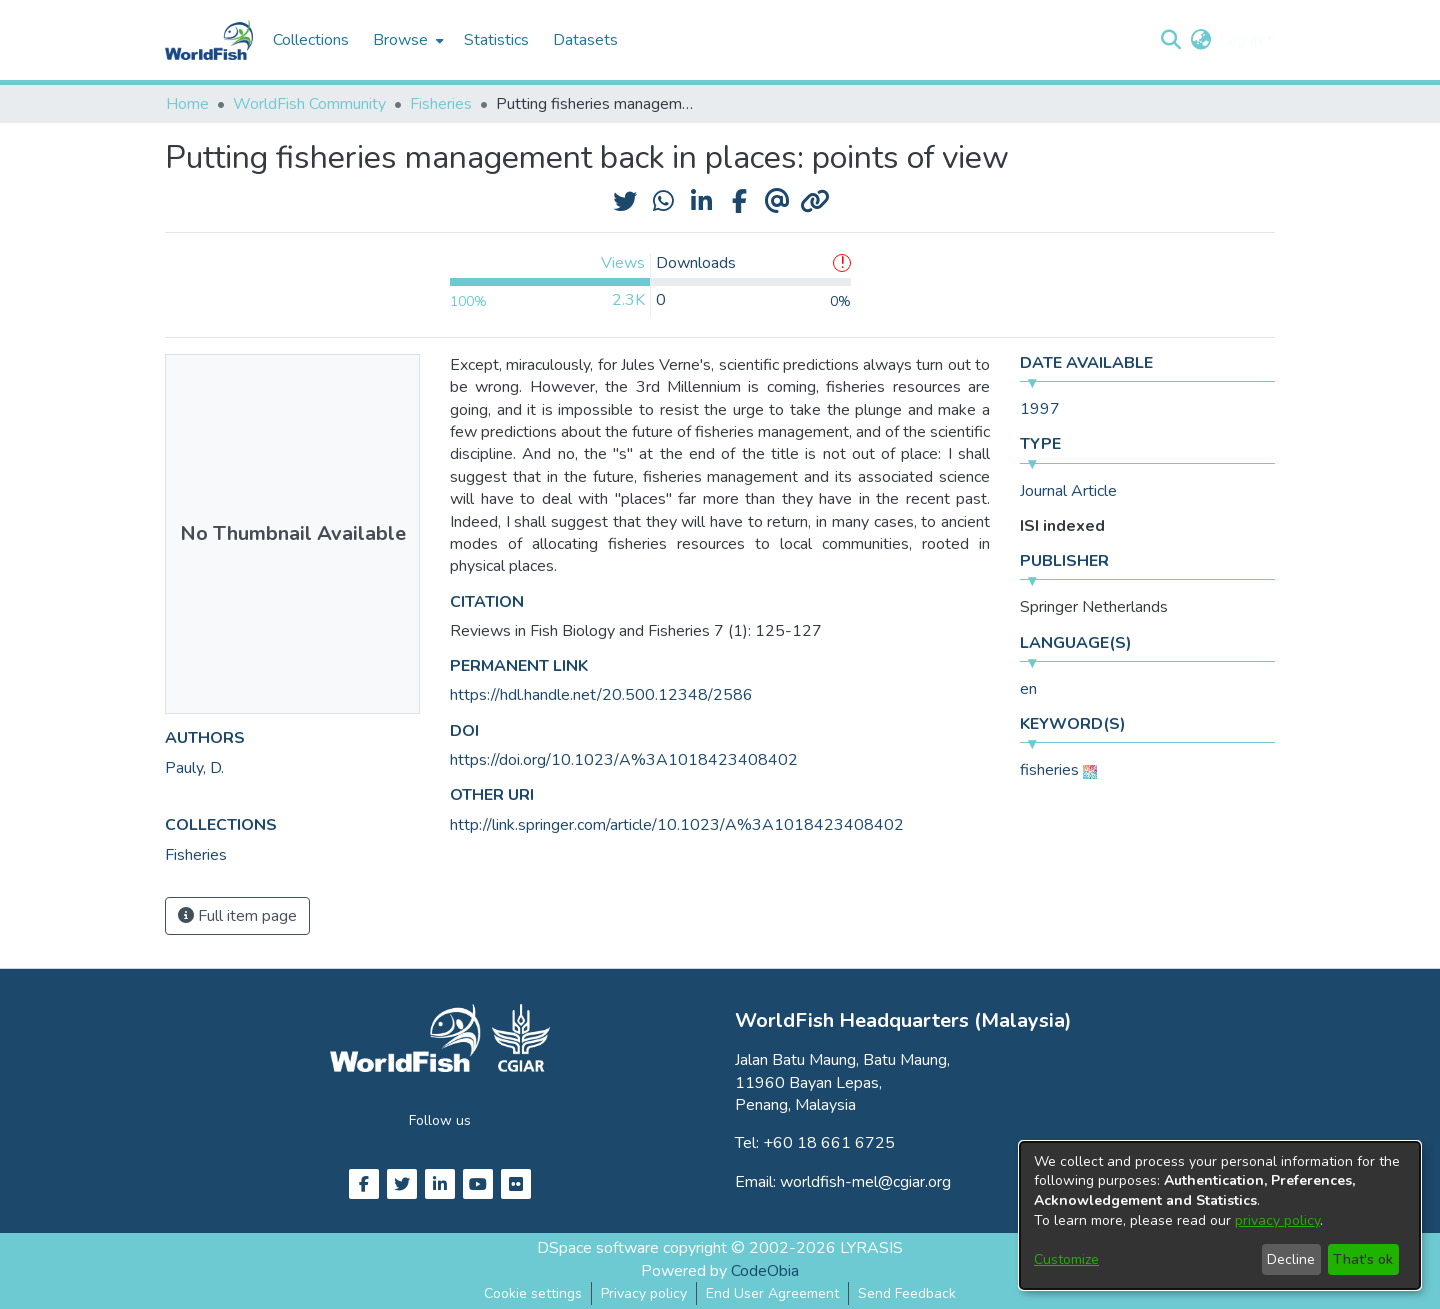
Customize (1066, 1259)
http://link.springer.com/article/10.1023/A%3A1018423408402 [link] (677, 825)
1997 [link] (1040, 409)
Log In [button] (1242, 40)
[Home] (209, 40)
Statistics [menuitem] (496, 40)
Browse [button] (400, 40)
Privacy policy (644, 1293)
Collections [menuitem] (311, 40)
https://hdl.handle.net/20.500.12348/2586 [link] (601, 695)
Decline (1291, 1259)
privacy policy (1277, 1220)
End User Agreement (772, 1293)
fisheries (1049, 770)
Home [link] (187, 104)
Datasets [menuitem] (585, 40)
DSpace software (598, 1248)
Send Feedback (907, 1293)
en (1028, 689)
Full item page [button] (237, 916)
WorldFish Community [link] (309, 104)
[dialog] (1220, 1215)
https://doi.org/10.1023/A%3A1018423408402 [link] (624, 760)
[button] (1170, 40)
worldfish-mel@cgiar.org (865, 1182)
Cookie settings (533, 1293)
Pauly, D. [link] (194, 768)
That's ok (1363, 1259)
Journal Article (1068, 491)
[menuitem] (406, 40)
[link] (196, 855)
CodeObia (765, 1271)
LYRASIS (871, 1248)
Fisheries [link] (441, 104)
